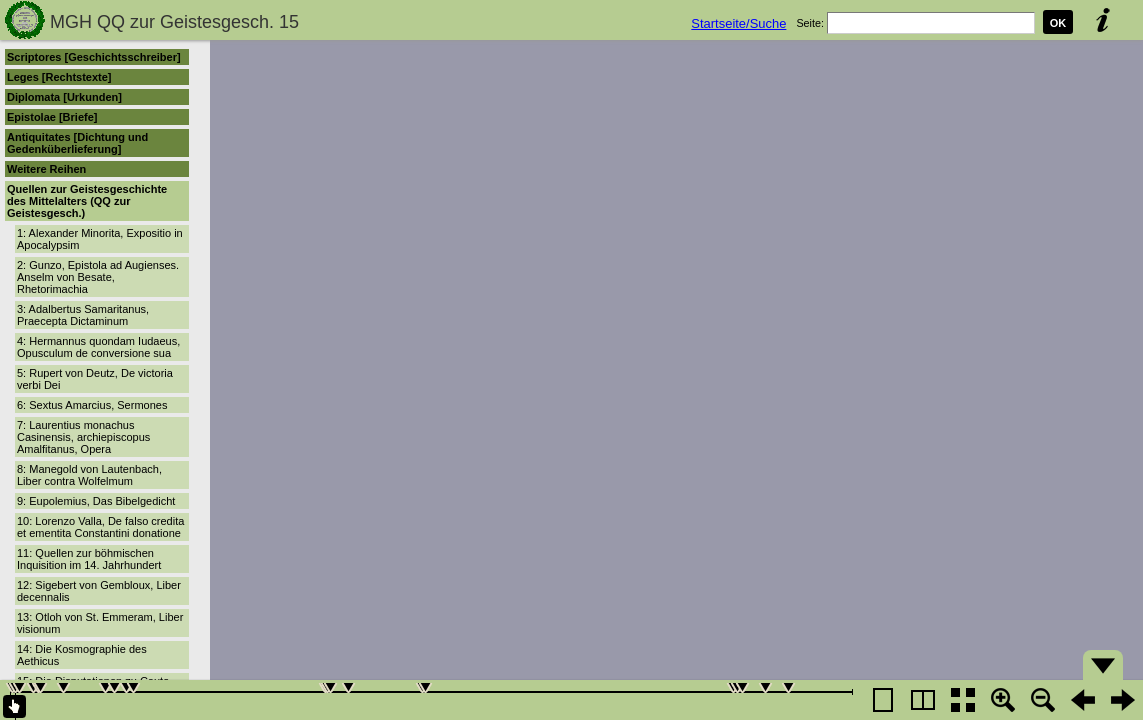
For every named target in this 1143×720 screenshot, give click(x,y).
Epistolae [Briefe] (52, 117)
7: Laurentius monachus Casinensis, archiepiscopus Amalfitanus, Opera (83, 437)
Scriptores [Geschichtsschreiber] (94, 57)
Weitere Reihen (46, 169)
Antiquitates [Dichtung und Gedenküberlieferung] (77, 143)
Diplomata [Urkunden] (64, 97)
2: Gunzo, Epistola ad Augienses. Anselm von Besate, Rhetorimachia (98, 277)
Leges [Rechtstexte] (59, 77)
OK (1058, 23)
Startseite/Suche (738, 23)
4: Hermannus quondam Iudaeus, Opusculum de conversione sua (98, 347)
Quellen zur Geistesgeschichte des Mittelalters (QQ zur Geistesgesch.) (87, 201)
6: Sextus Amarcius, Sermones (92, 405)
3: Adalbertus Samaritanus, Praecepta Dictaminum (83, 315)
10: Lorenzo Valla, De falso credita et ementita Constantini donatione (100, 527)
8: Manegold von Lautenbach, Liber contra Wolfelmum (89, 475)
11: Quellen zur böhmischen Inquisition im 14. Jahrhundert (89, 559)
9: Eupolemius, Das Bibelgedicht (96, 501)
